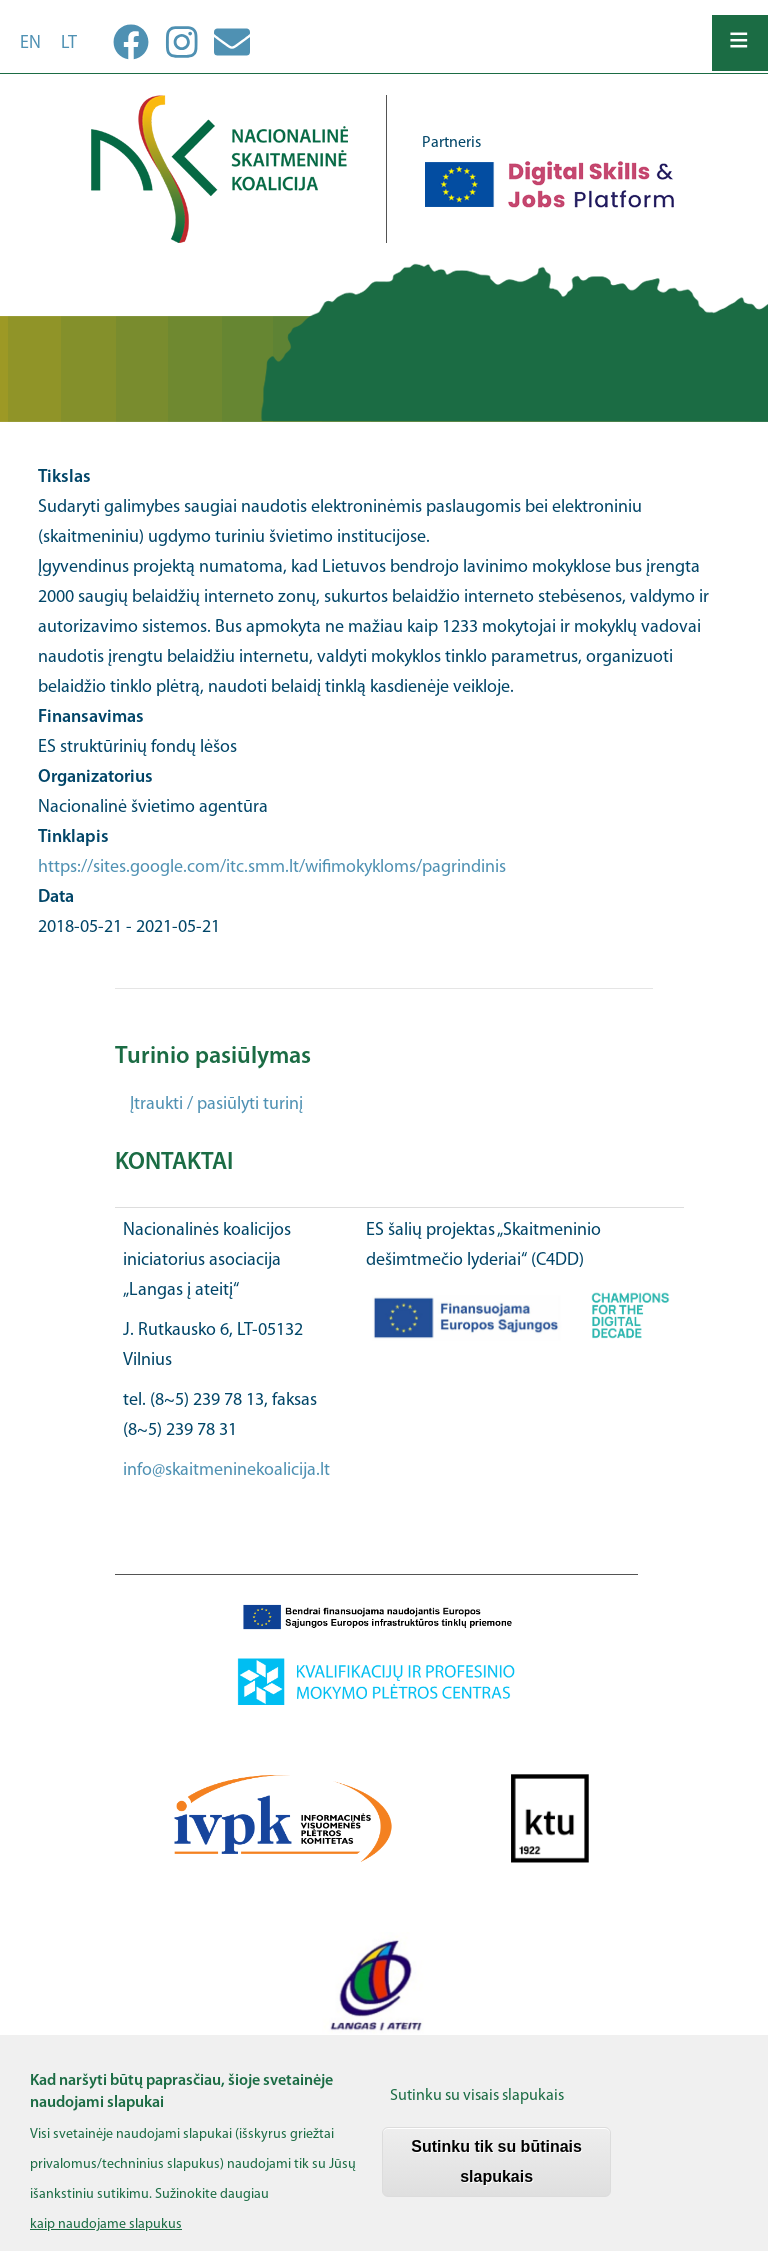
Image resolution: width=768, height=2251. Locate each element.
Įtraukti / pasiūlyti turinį (216, 1104)
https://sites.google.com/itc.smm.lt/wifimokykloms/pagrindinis (272, 867)
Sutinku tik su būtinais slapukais (496, 2174)
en (30, 43)
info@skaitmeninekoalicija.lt (226, 1470)
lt (69, 43)
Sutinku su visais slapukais (477, 2109)
